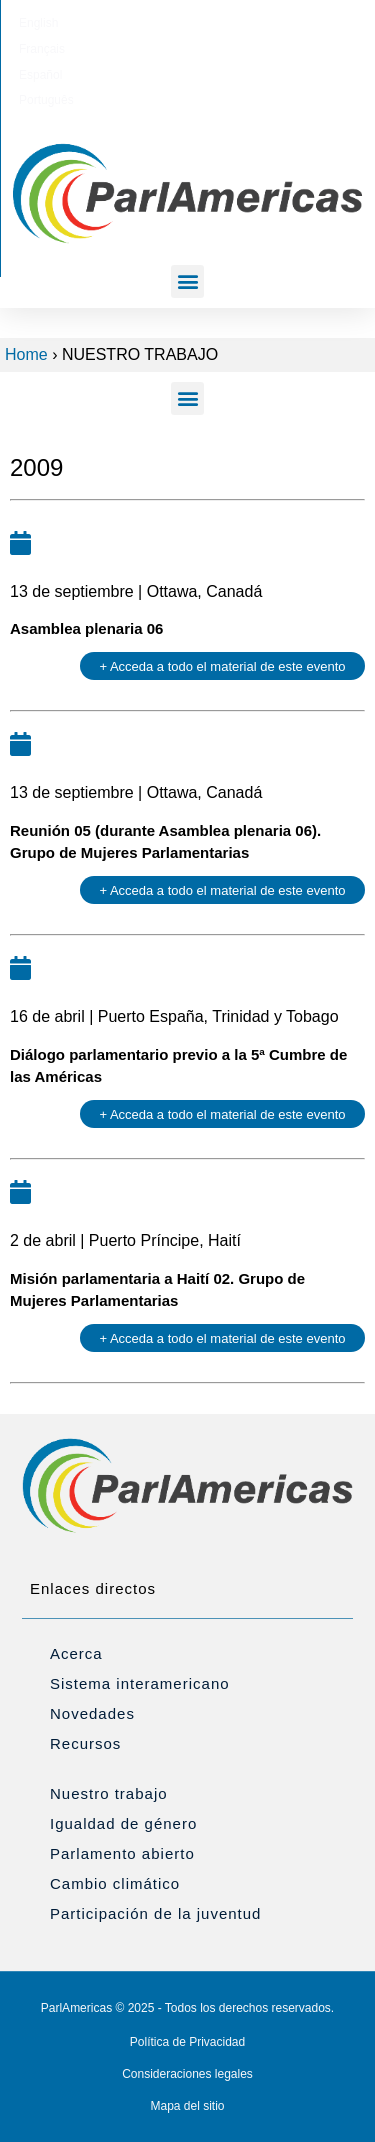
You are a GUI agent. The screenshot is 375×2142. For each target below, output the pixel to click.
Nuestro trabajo (109, 1793)
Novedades (92, 1713)
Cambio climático (115, 1883)
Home (26, 354)
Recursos (85, 1743)
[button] (187, 281)
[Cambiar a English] (85, 23)
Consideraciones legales (187, 2074)
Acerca (76, 1653)
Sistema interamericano (140, 1683)
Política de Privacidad (187, 2042)
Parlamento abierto (122, 1853)
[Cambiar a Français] (148, 23)
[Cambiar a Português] (282, 23)
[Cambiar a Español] (212, 23)
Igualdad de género (123, 1823)
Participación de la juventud (155, 1913)
